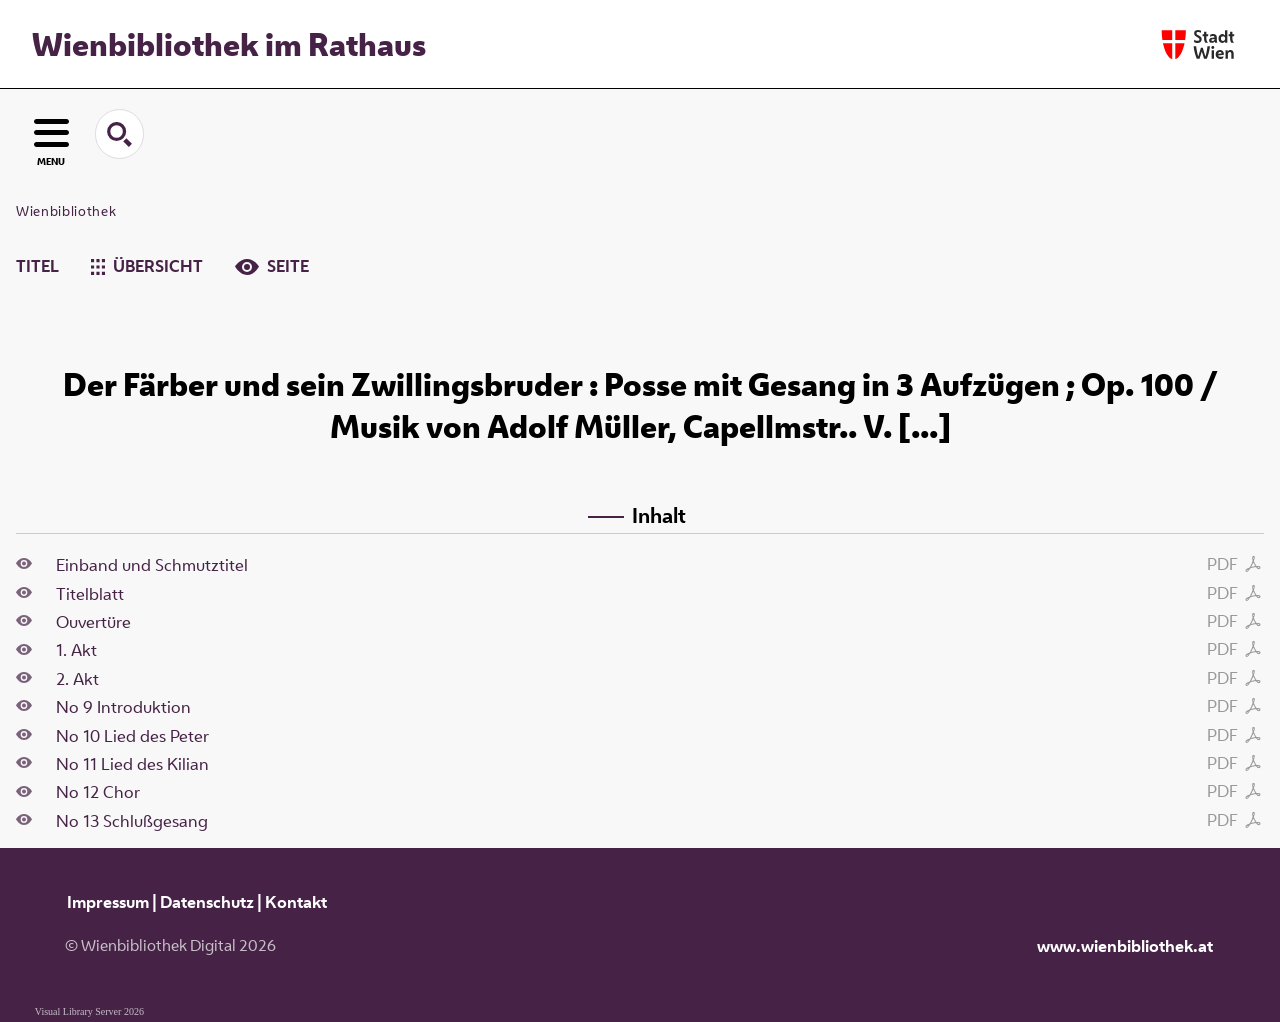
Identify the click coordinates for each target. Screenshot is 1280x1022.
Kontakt (296, 902)
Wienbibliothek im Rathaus (229, 44)
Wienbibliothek (66, 211)
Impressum (108, 902)
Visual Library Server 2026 (89, 1011)
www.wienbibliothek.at (1125, 946)
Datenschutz (207, 902)
